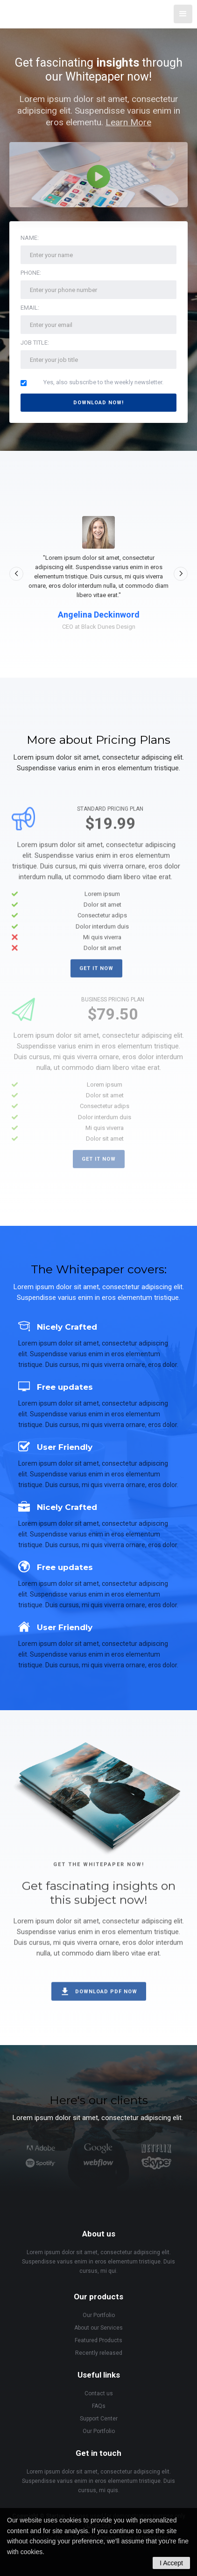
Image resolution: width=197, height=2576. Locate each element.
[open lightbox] (98, 174)
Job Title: (35, 342)
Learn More (128, 122)
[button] (183, 14)
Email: (30, 307)
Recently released (98, 2353)
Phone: (31, 272)
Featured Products (98, 2340)
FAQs (99, 2406)
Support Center (99, 2418)
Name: (30, 237)
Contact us (98, 2393)
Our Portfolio (99, 2315)
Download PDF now (106, 1999)
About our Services (98, 2328)
